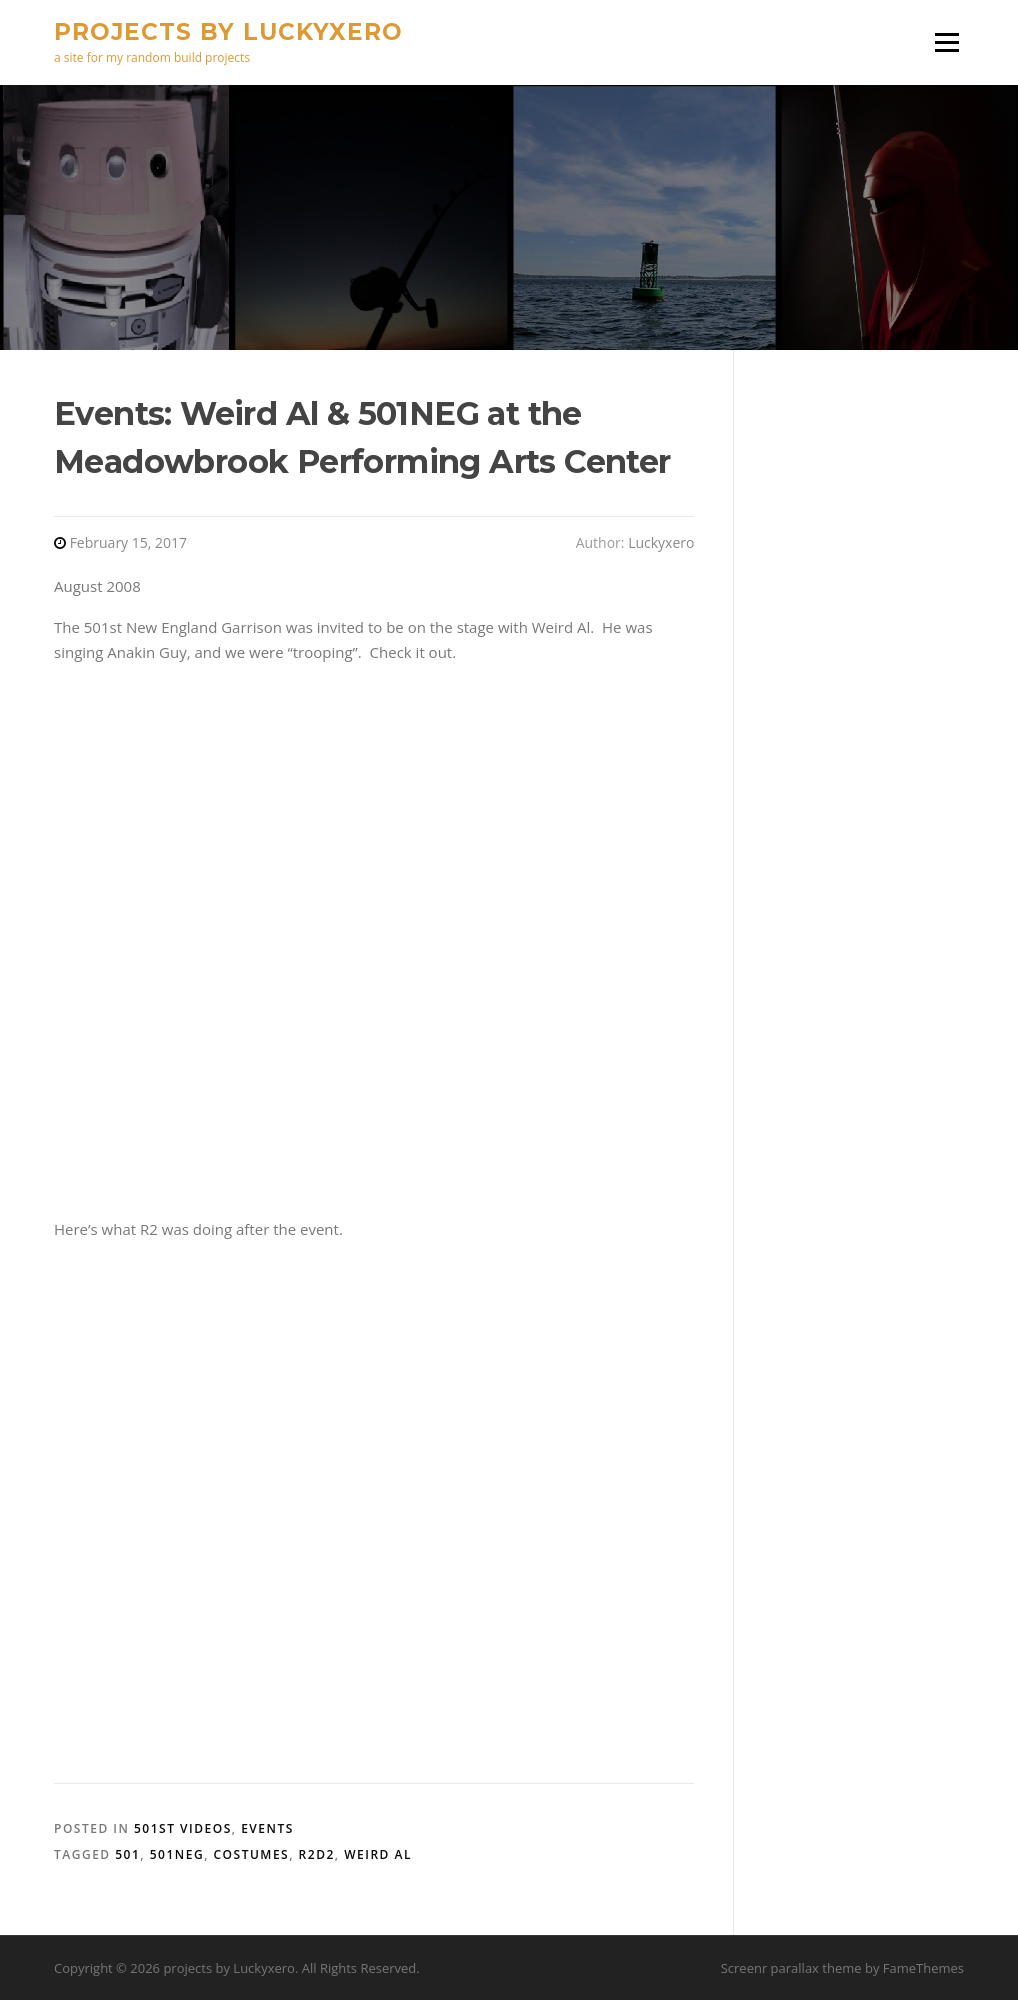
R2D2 (317, 1854)
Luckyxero (661, 542)
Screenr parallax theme (791, 1968)
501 (127, 1854)
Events (267, 1828)
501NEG (177, 1854)
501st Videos (183, 1828)
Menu (946, 42)
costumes (252, 1854)
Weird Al (378, 1854)
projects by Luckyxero (228, 31)
